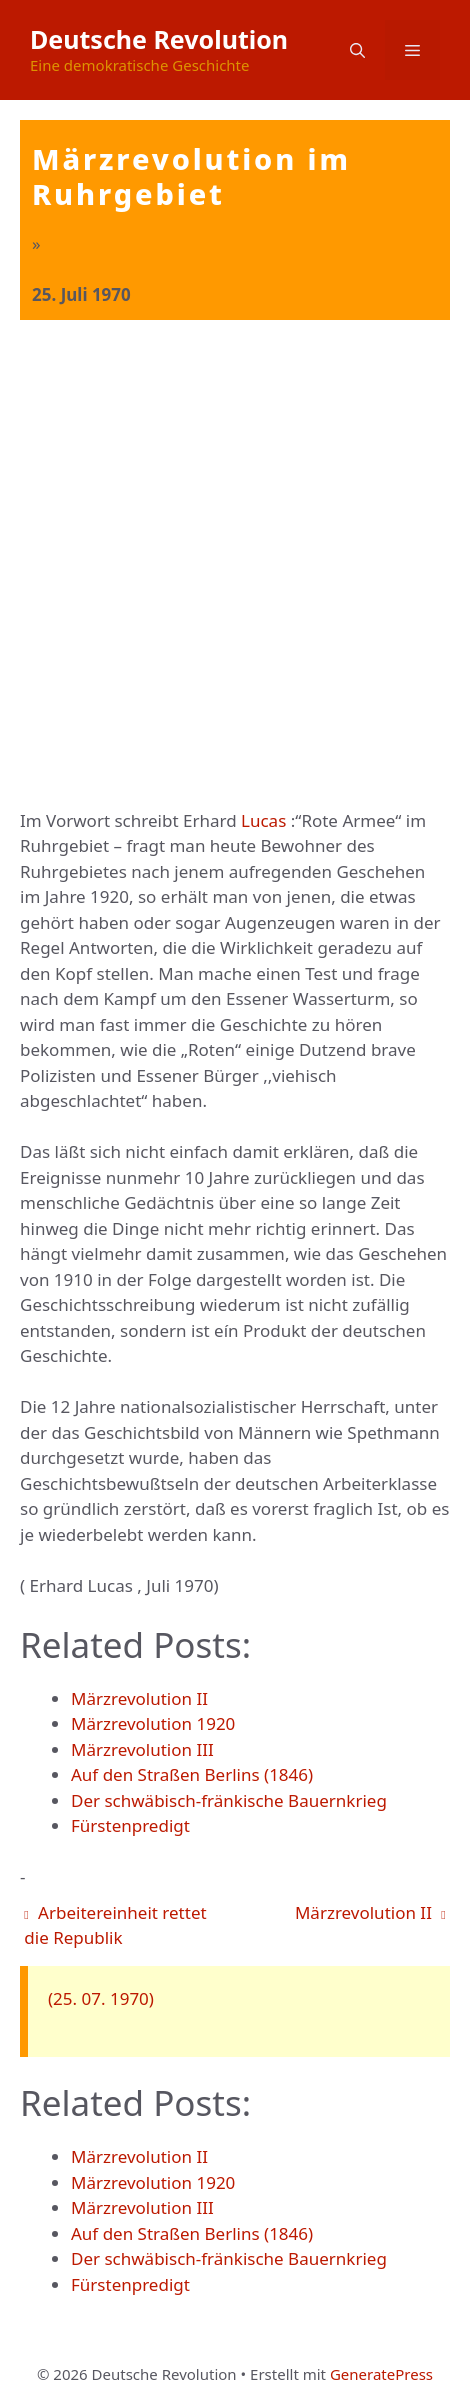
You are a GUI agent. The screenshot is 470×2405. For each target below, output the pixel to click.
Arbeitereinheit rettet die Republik (115, 1925)
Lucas (263, 820)
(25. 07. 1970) (101, 1998)
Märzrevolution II (370, 1912)
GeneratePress (381, 2374)
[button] (357, 50)
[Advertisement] (235, 565)
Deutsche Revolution (159, 39)
